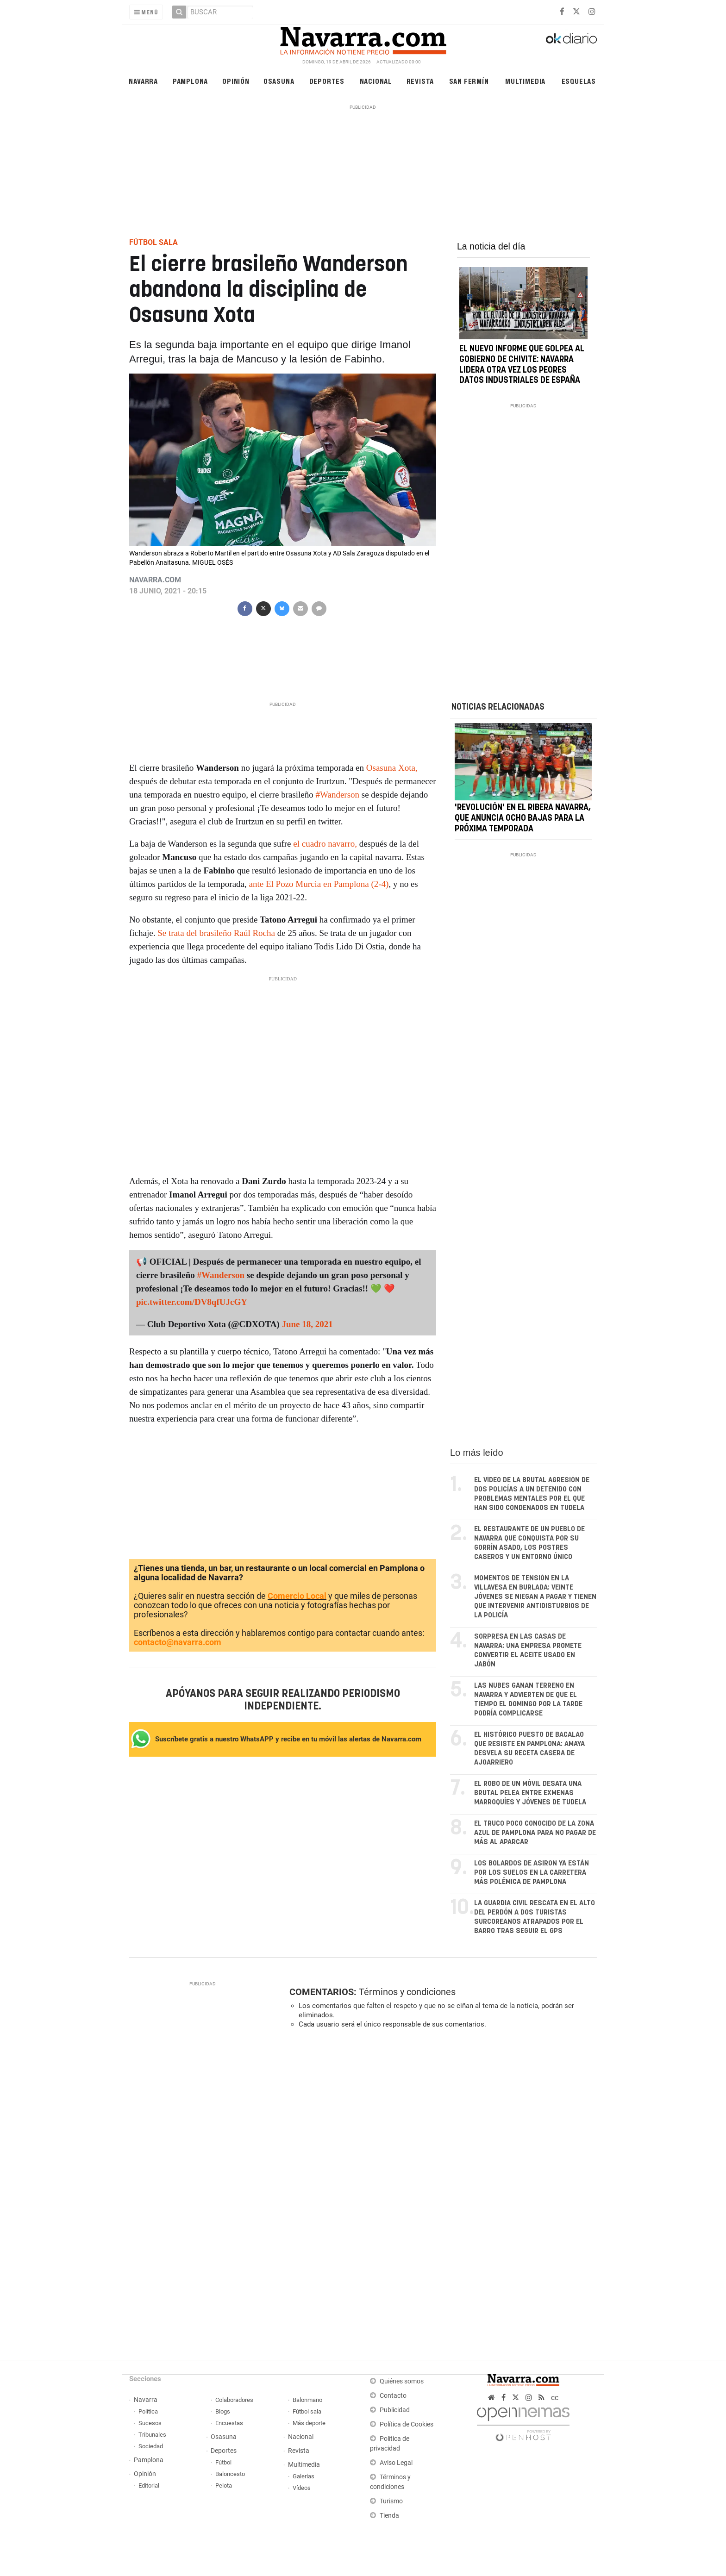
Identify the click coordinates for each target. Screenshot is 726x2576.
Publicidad (395, 2410)
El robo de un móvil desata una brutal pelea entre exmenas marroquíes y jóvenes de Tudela (530, 1793)
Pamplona (190, 80)
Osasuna (278, 80)
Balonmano (307, 2399)
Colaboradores (234, 2399)
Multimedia (525, 80)
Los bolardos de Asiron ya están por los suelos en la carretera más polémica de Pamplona (531, 1872)
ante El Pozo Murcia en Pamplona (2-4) (318, 884)
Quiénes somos (402, 2381)
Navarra (143, 80)
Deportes (326, 80)
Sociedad (150, 2446)
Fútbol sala (307, 2411)
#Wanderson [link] (337, 794)
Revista (420, 80)
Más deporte (309, 2423)
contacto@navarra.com (177, 1642)
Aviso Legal (396, 2463)
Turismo (391, 2501)
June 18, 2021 (307, 1324)
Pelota (223, 2485)
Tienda (389, 2516)
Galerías (303, 2476)
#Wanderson (220, 1275)
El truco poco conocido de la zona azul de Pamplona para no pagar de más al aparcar (535, 1833)
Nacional (376, 80)
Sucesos (150, 2423)
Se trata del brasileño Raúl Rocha (215, 933)
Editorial (148, 2485)
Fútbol (223, 2462)
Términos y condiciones (407, 1991)
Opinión (236, 80)
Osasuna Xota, (391, 768)
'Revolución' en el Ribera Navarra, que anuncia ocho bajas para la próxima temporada (523, 819)
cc (554, 2397)
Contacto (393, 2396)
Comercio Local (297, 1596)
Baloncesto (230, 2473)
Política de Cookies (406, 2424)
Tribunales (152, 2434)
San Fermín (469, 80)
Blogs (222, 2411)
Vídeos (302, 2487)
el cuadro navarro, (325, 843)
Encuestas (229, 2423)
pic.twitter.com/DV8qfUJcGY (191, 1302)
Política (148, 2411)
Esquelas (579, 80)
